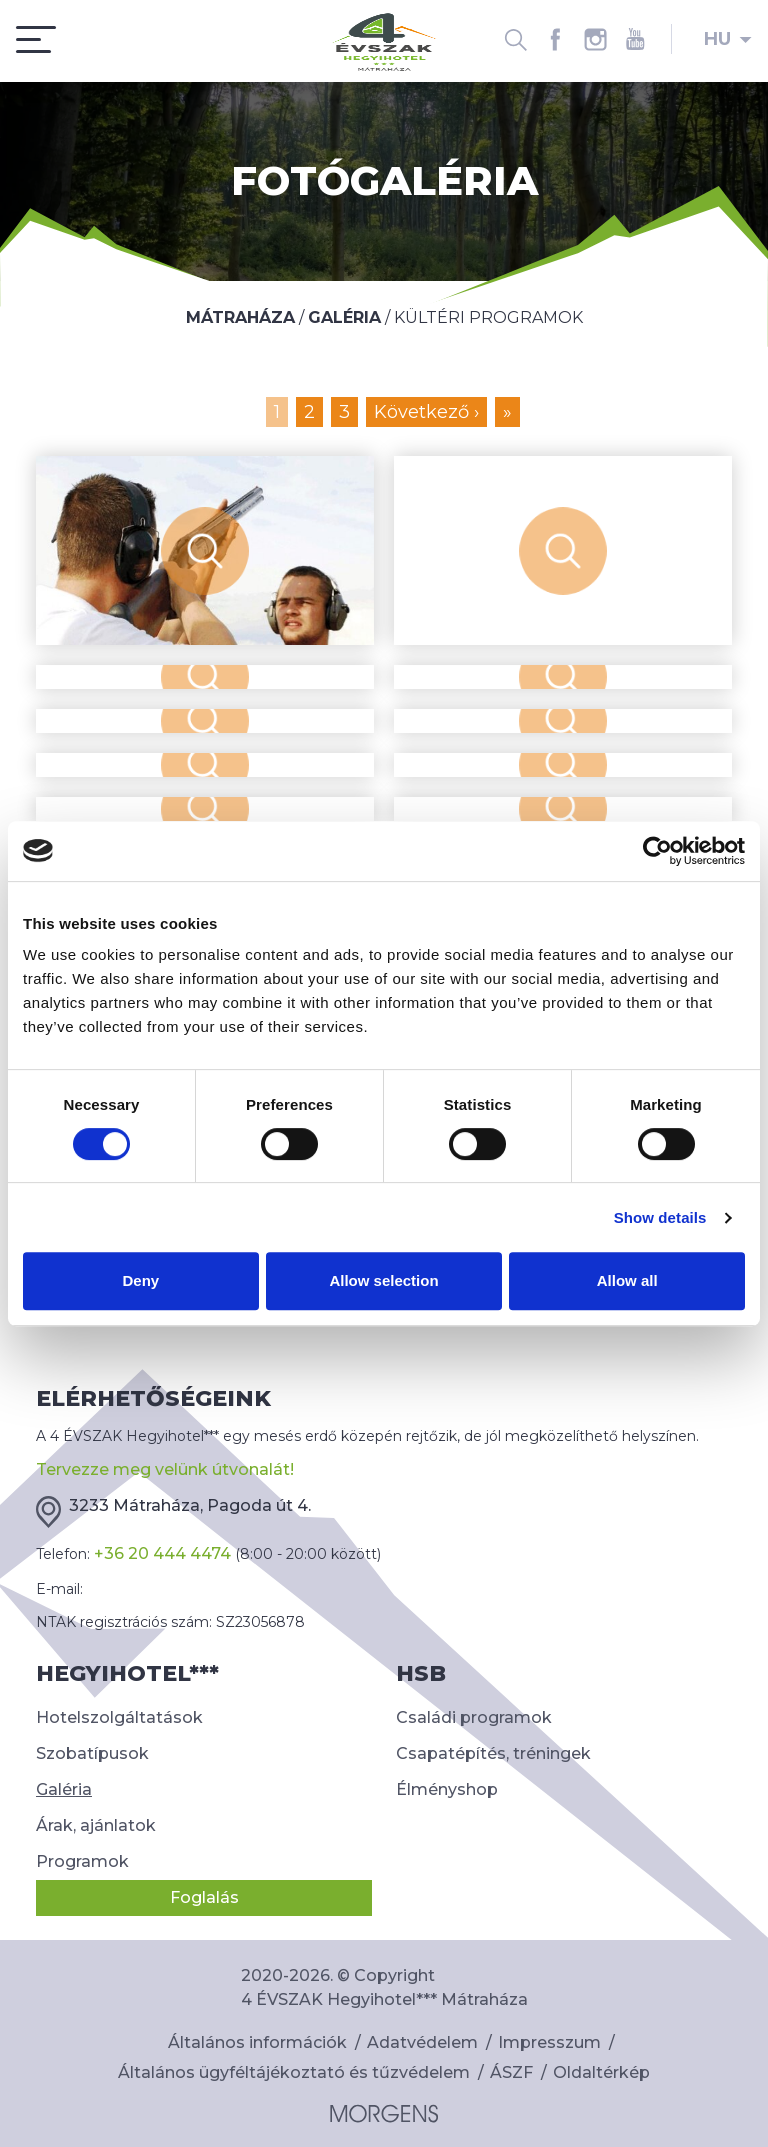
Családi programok (474, 1717)
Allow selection (383, 1280)
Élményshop (447, 1789)
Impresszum (549, 2042)
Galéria (64, 1789)
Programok (82, 1861)
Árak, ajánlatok (96, 1825)
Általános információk (257, 2042)
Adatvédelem (422, 2042)
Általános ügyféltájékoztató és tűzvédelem (294, 2072)
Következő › (426, 412)
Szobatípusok (92, 1753)
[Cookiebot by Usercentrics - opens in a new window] (657, 851)
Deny (140, 1280)
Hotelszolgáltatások (119, 1717)
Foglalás (204, 1897)
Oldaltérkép (601, 2072)
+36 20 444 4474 (162, 1553)
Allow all (627, 1280)
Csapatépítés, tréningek (493, 1753)
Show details (660, 1217)
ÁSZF (511, 2072)
